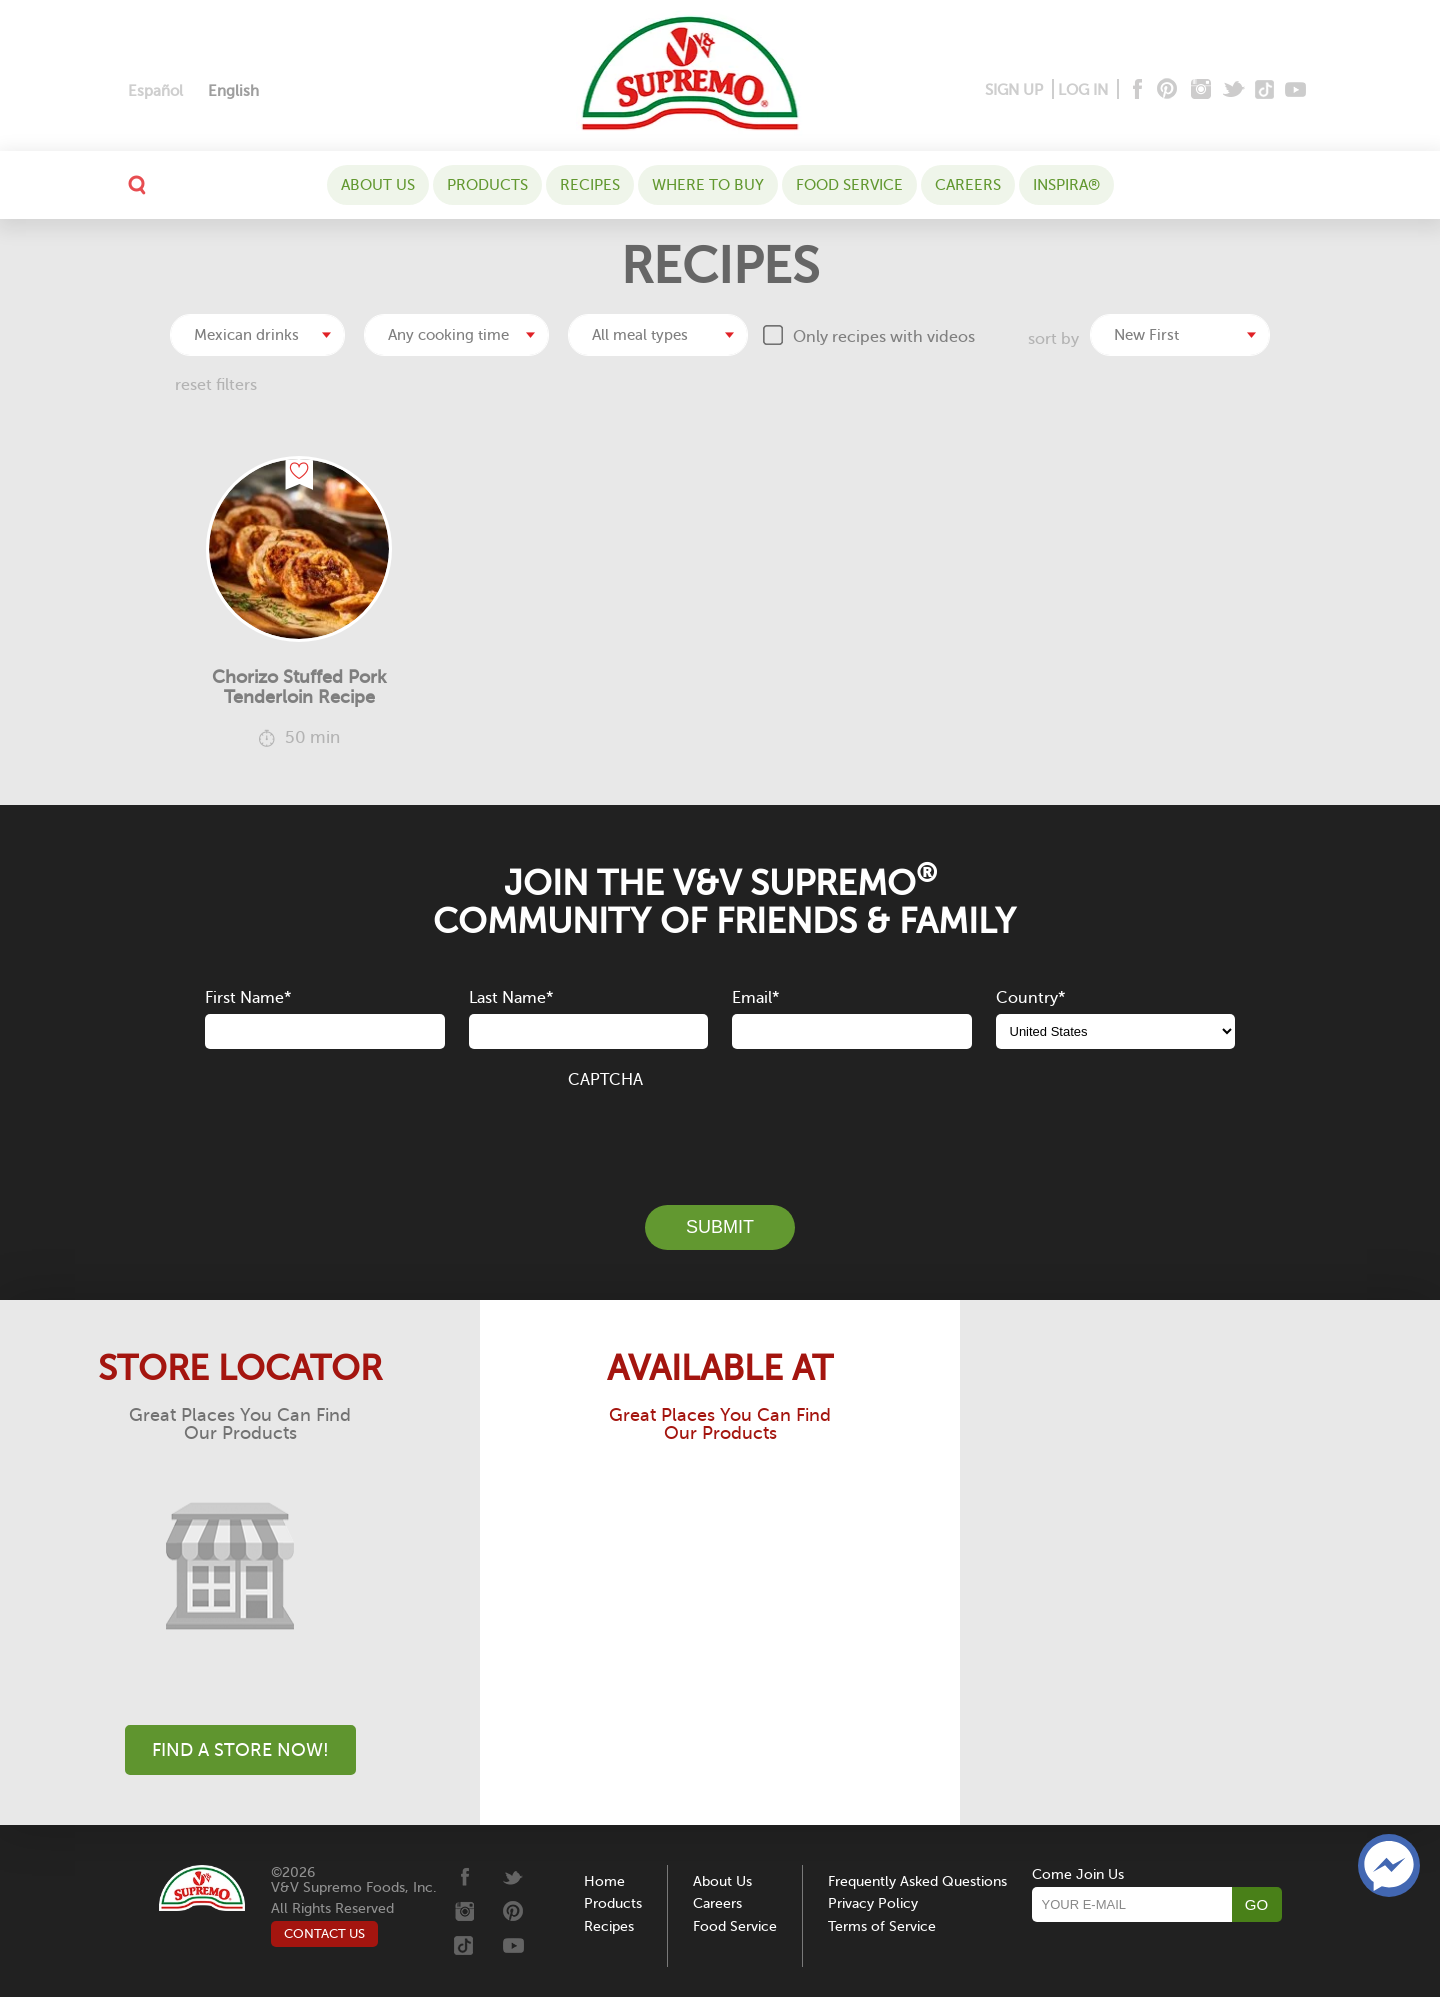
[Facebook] (1135, 90)
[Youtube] (1295, 90)
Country (1030, 998)
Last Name (511, 998)
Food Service (849, 185)
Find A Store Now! (240, 1750)
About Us (378, 185)
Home (604, 1881)
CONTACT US (324, 1933)
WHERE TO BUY (708, 185)
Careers (968, 185)
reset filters (216, 385)
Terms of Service (882, 1926)
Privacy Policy (873, 1903)
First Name (248, 998)
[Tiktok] (1265, 90)
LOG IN (1083, 90)
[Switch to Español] (155, 91)
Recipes (590, 185)
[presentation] (720, 1136)
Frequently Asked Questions (917, 1881)
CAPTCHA (605, 1080)
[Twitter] (1235, 90)
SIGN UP (1014, 90)
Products (487, 185)
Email (755, 998)
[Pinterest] (1165, 90)
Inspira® (1066, 185)
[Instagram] (1201, 90)
